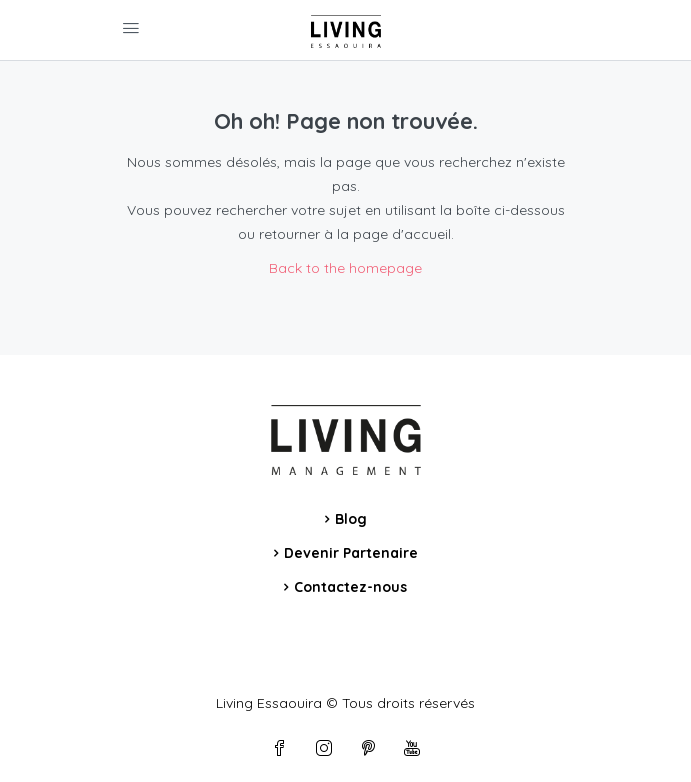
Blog (351, 519)
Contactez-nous (350, 587)
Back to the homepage (345, 268)
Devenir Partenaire (351, 553)
